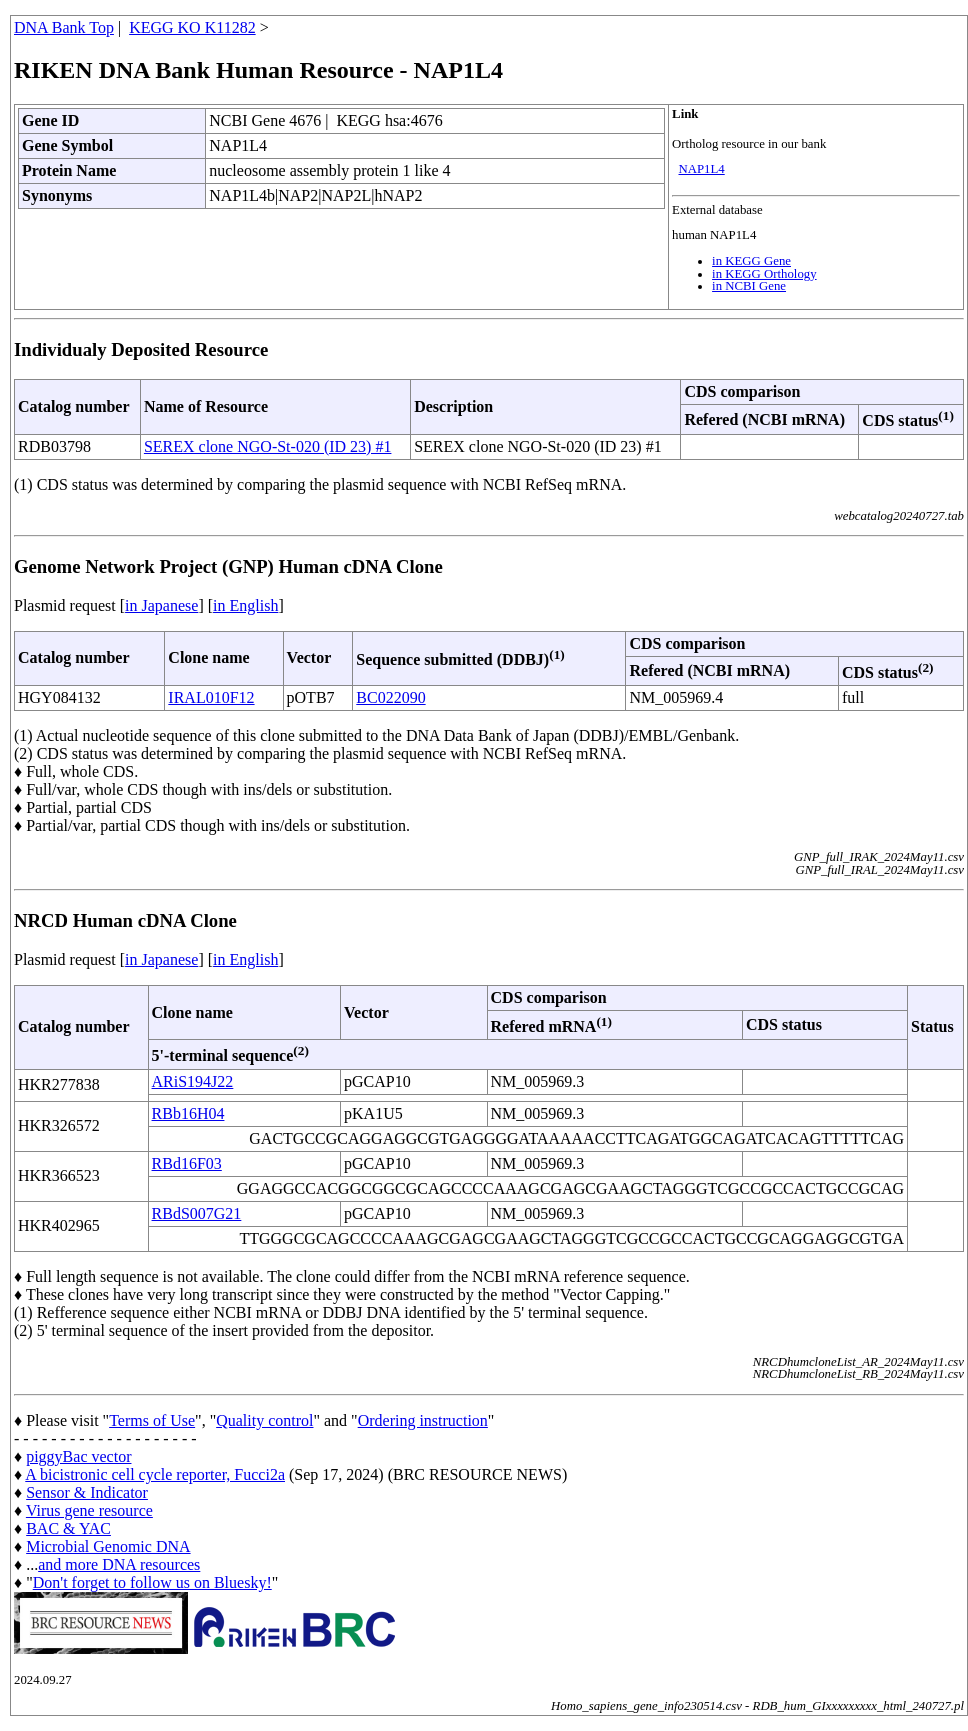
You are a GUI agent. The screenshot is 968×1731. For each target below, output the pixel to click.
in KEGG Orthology (764, 274)
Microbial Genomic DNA (108, 1546)
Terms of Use (152, 1420)
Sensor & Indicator (87, 1492)
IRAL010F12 (211, 697)
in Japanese (161, 605)
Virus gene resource (89, 1510)
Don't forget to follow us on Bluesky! (152, 1582)
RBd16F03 (187, 1163)
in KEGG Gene (751, 261)
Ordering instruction (423, 1420)
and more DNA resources (119, 1564)
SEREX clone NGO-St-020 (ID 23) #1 (268, 446)
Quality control (264, 1420)
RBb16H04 (188, 1113)
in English (245, 605)
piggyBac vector (78, 1456)
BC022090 (390, 697)
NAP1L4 (702, 169)
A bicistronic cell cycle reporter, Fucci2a (155, 1474)
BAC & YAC (68, 1528)
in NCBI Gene (749, 286)
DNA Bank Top (64, 27)
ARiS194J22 (193, 1081)
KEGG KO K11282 (192, 27)
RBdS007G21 (197, 1213)
